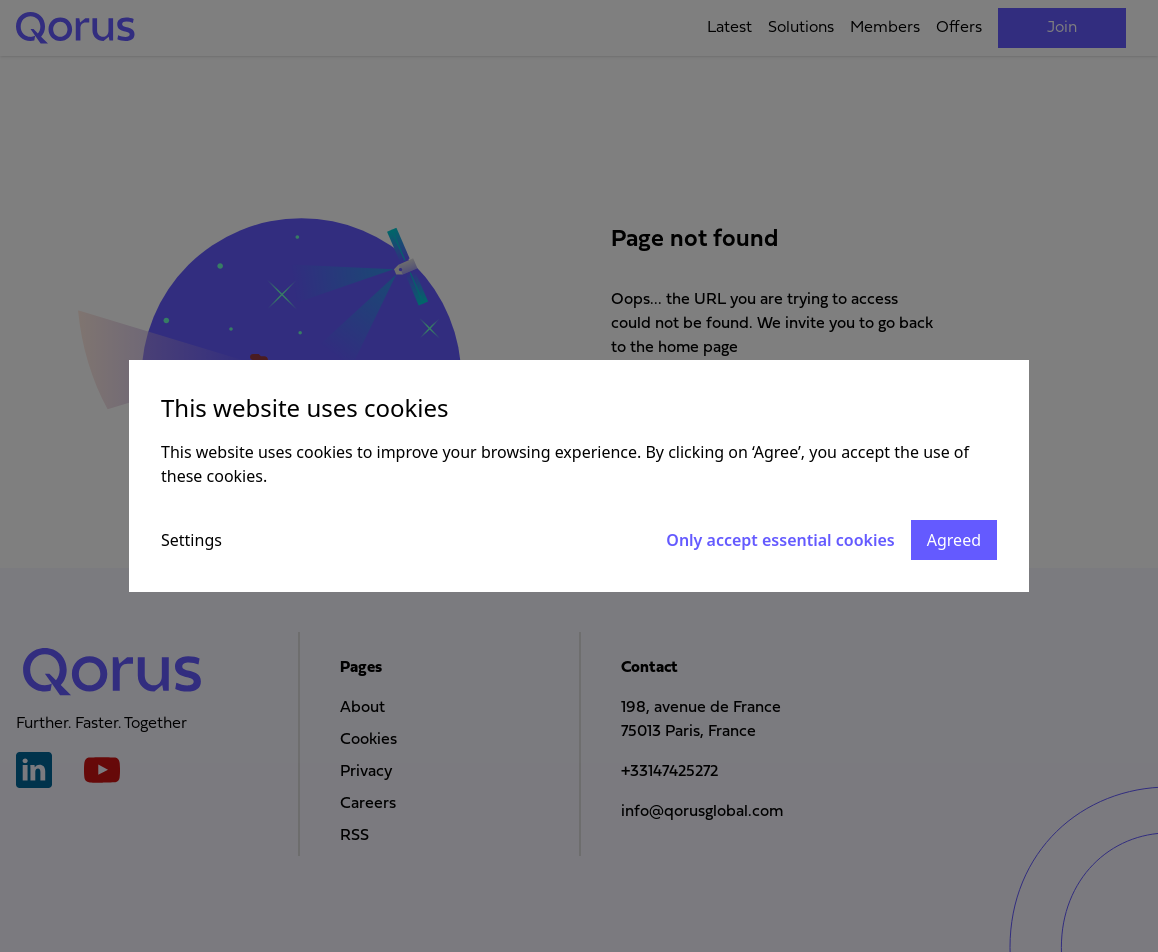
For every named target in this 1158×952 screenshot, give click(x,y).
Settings (191, 540)
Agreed (954, 540)
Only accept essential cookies (780, 540)
